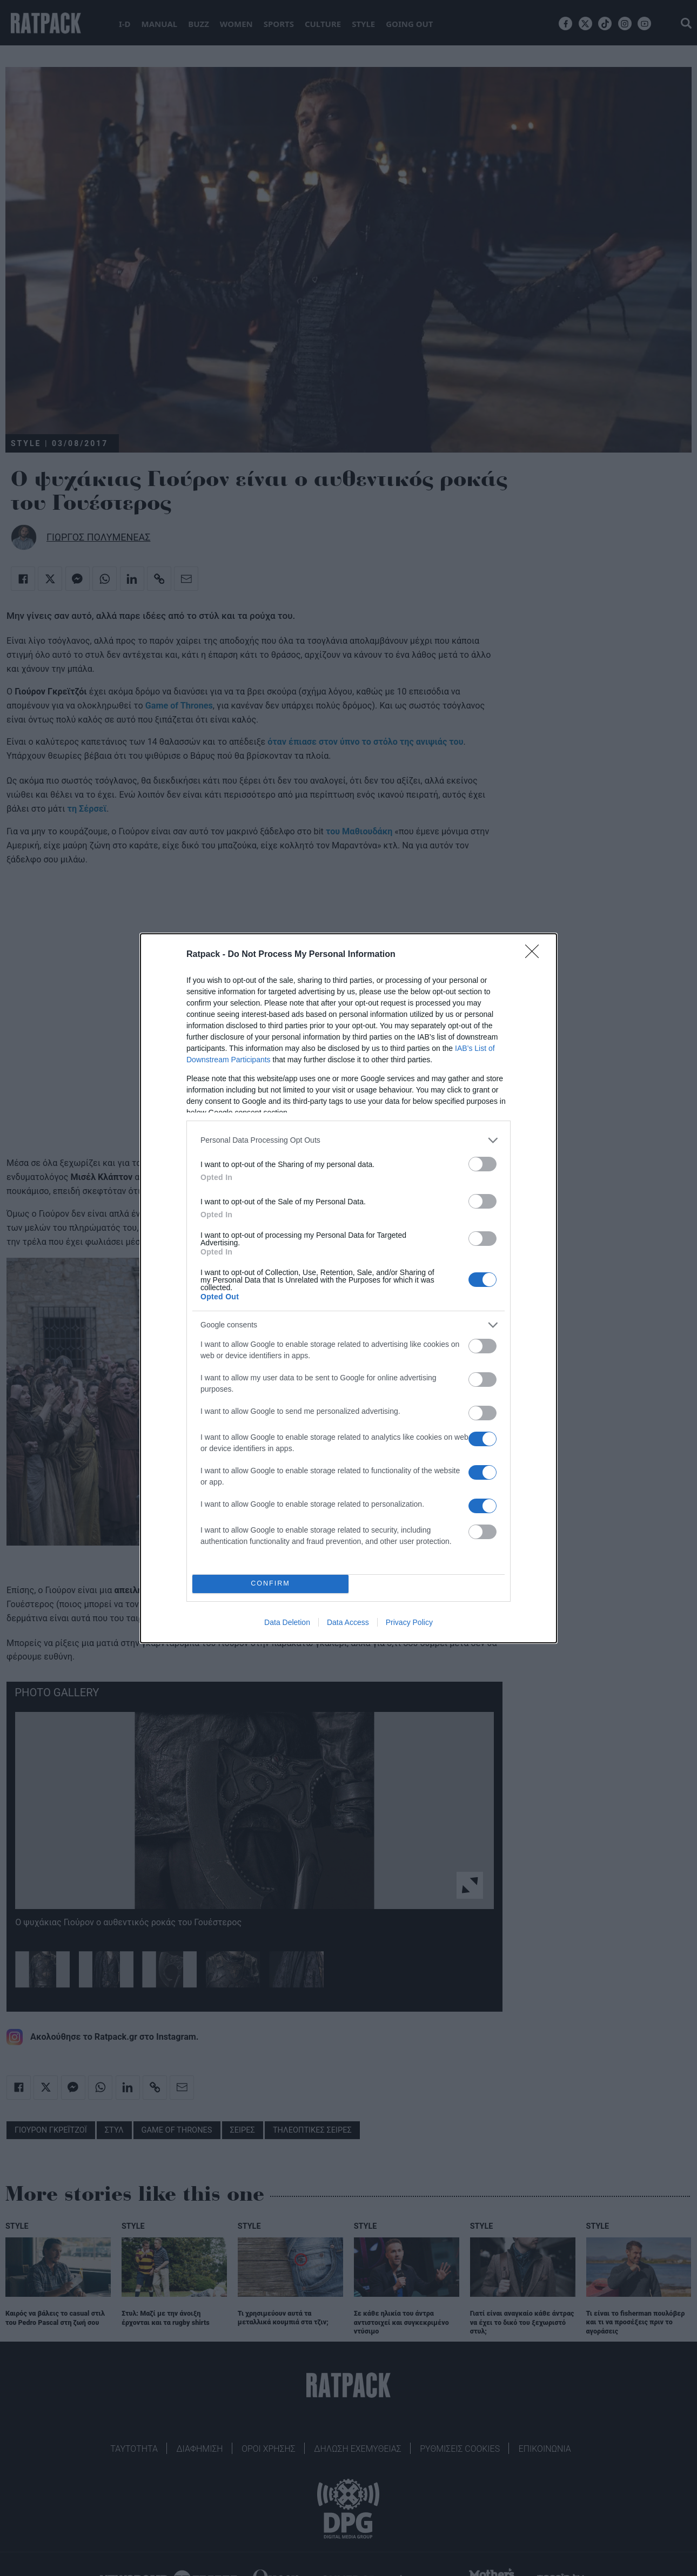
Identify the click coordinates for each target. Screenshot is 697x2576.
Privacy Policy (409, 1622)
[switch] (482, 1164)
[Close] (535, 955)
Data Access (348, 1622)
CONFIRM (270, 1584)
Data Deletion (287, 1622)
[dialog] (348, 1288)
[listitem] (348, 1140)
